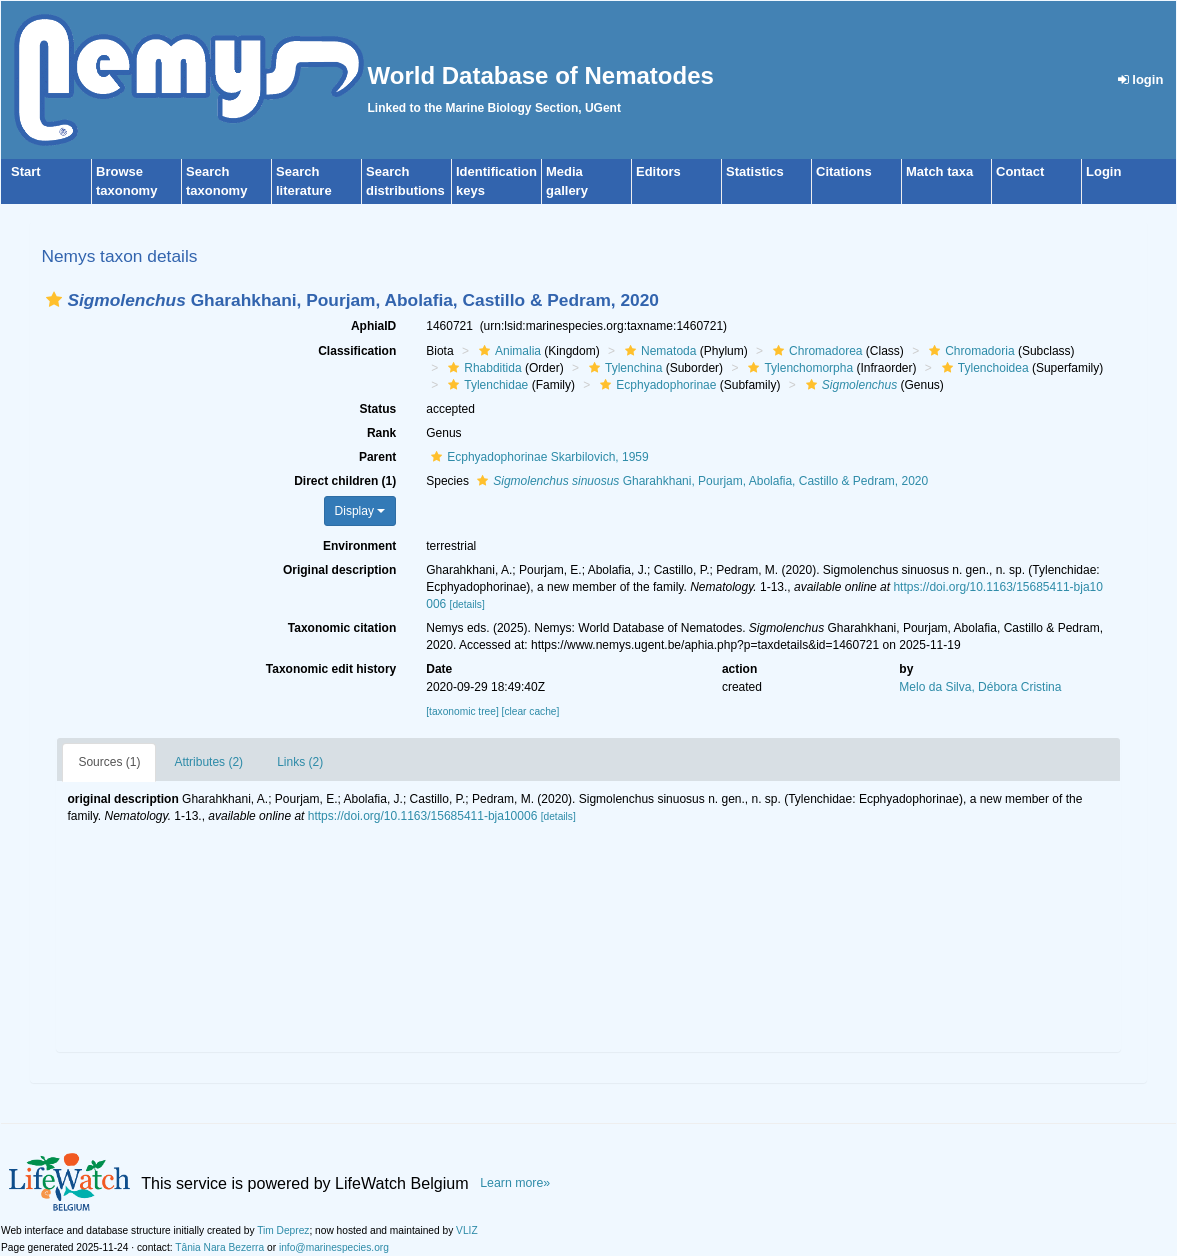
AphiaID (373, 326)
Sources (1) (109, 762)
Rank (381, 433)
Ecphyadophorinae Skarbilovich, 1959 (537, 457)
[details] (467, 604)
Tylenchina (623, 368)
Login (1103, 171)
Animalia (507, 351)
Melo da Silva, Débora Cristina (980, 687)
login (1141, 79)
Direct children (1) (345, 481)
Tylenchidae (485, 385)
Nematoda (658, 351)
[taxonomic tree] (462, 711)
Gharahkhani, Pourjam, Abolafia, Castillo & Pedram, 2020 (700, 481)
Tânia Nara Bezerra (219, 1247)
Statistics (755, 171)
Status (378, 409)
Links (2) (300, 762)
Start (26, 171)
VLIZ (467, 1230)
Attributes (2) (208, 762)
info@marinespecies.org (334, 1247)
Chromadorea (815, 351)
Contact (1020, 171)
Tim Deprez (283, 1230)
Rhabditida (482, 368)
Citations (844, 171)
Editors (658, 171)
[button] (54, 299)
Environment (359, 546)
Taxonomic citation (342, 628)
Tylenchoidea (983, 368)
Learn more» (515, 1183)
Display (360, 511)
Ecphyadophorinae (655, 385)
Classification (357, 351)
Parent (377, 457)
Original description (339, 570)
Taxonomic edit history (331, 669)
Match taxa (939, 171)
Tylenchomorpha (798, 368)
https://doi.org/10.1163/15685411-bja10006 (423, 816)
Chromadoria (969, 351)
